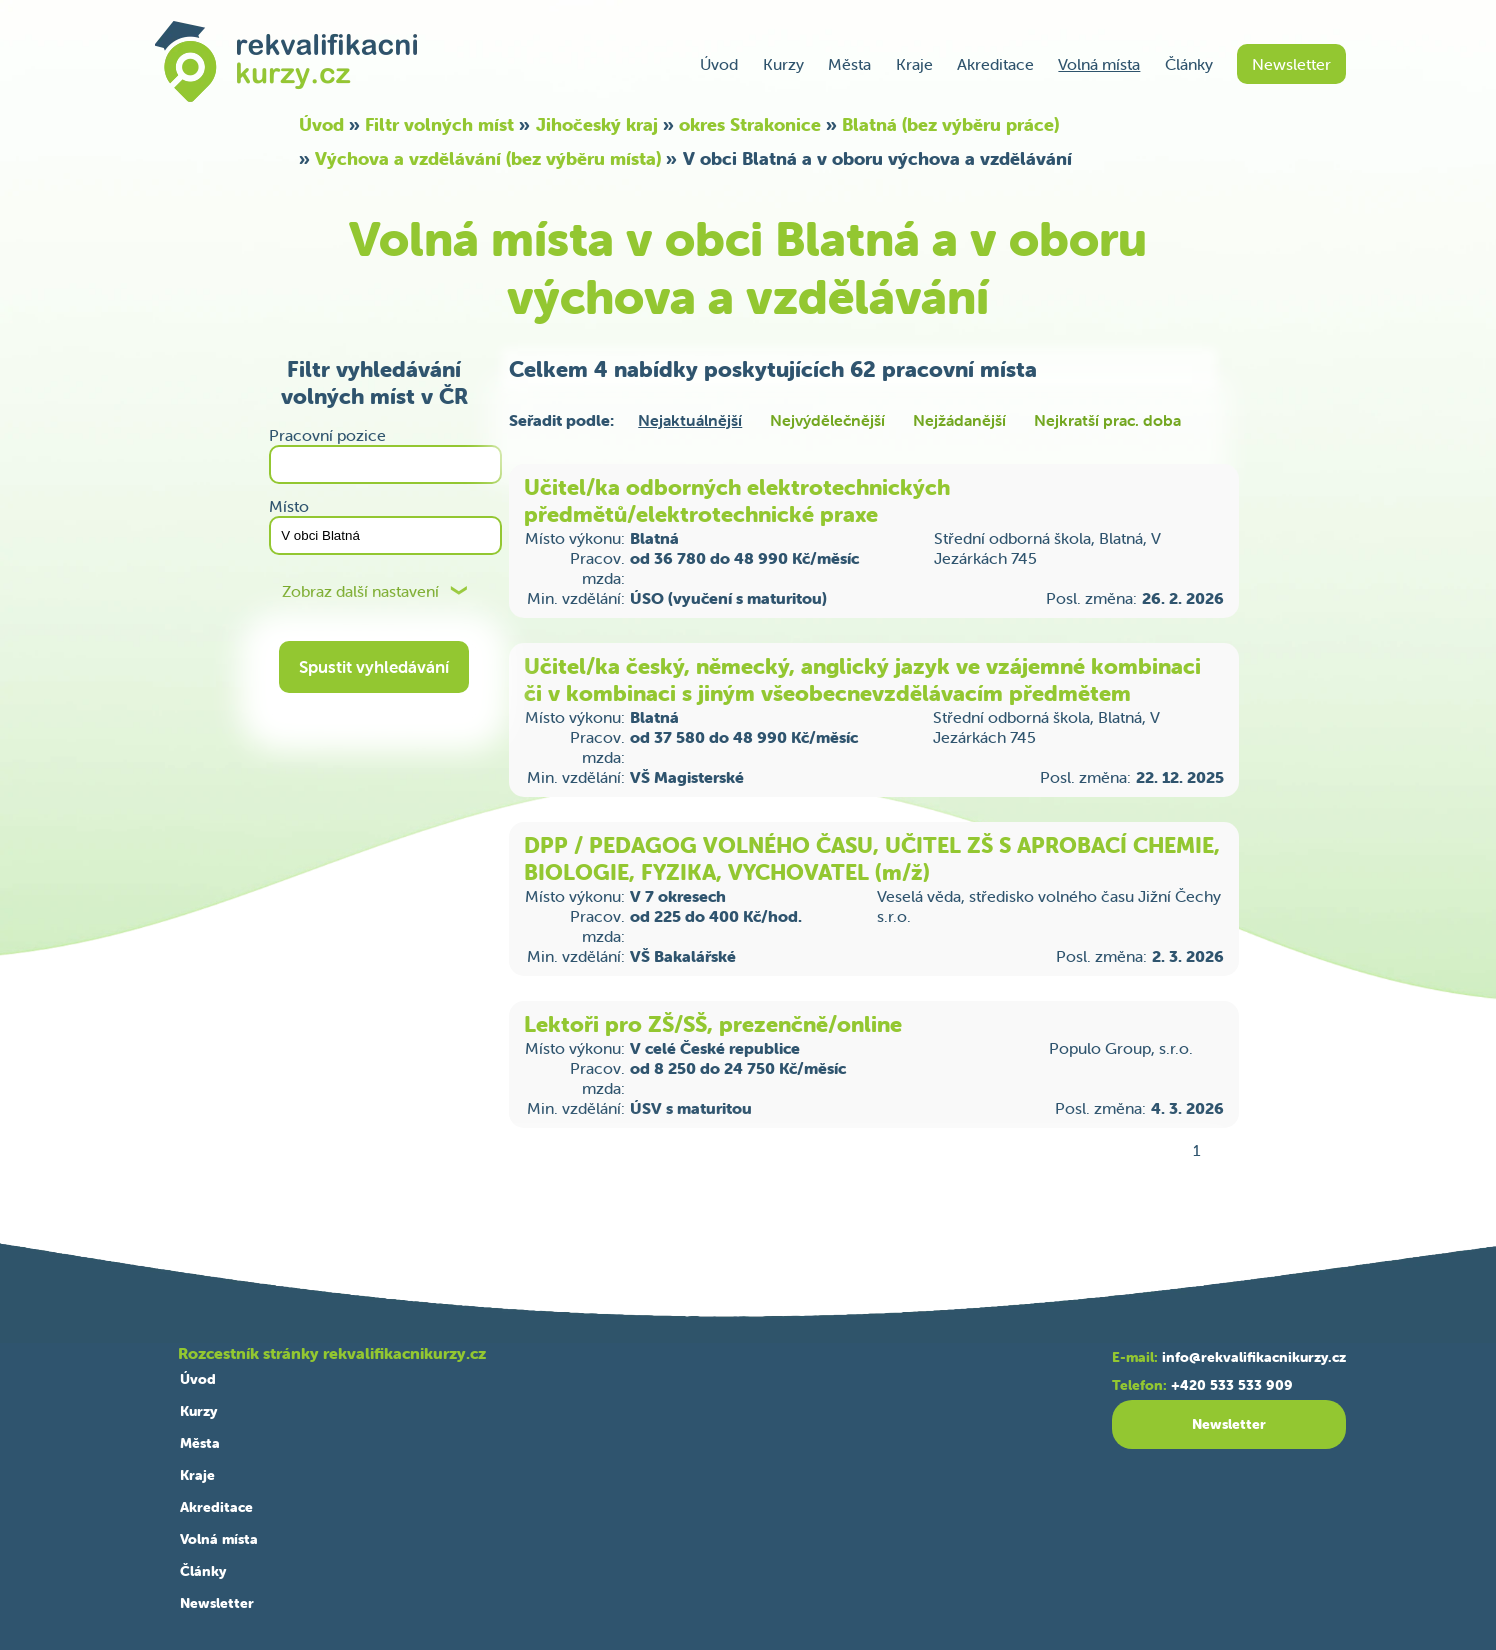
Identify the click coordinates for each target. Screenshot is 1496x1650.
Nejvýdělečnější (827, 420)
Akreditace (995, 64)
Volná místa (1099, 64)
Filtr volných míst (439, 124)
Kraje (914, 64)
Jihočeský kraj (597, 124)
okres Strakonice (750, 124)
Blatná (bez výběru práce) (950, 124)
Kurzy (783, 64)
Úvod (719, 64)
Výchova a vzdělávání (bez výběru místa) (488, 158)
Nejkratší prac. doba (1107, 420)
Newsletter (1291, 64)
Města (849, 64)
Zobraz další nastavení (360, 591)
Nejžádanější (959, 420)
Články (1189, 64)
